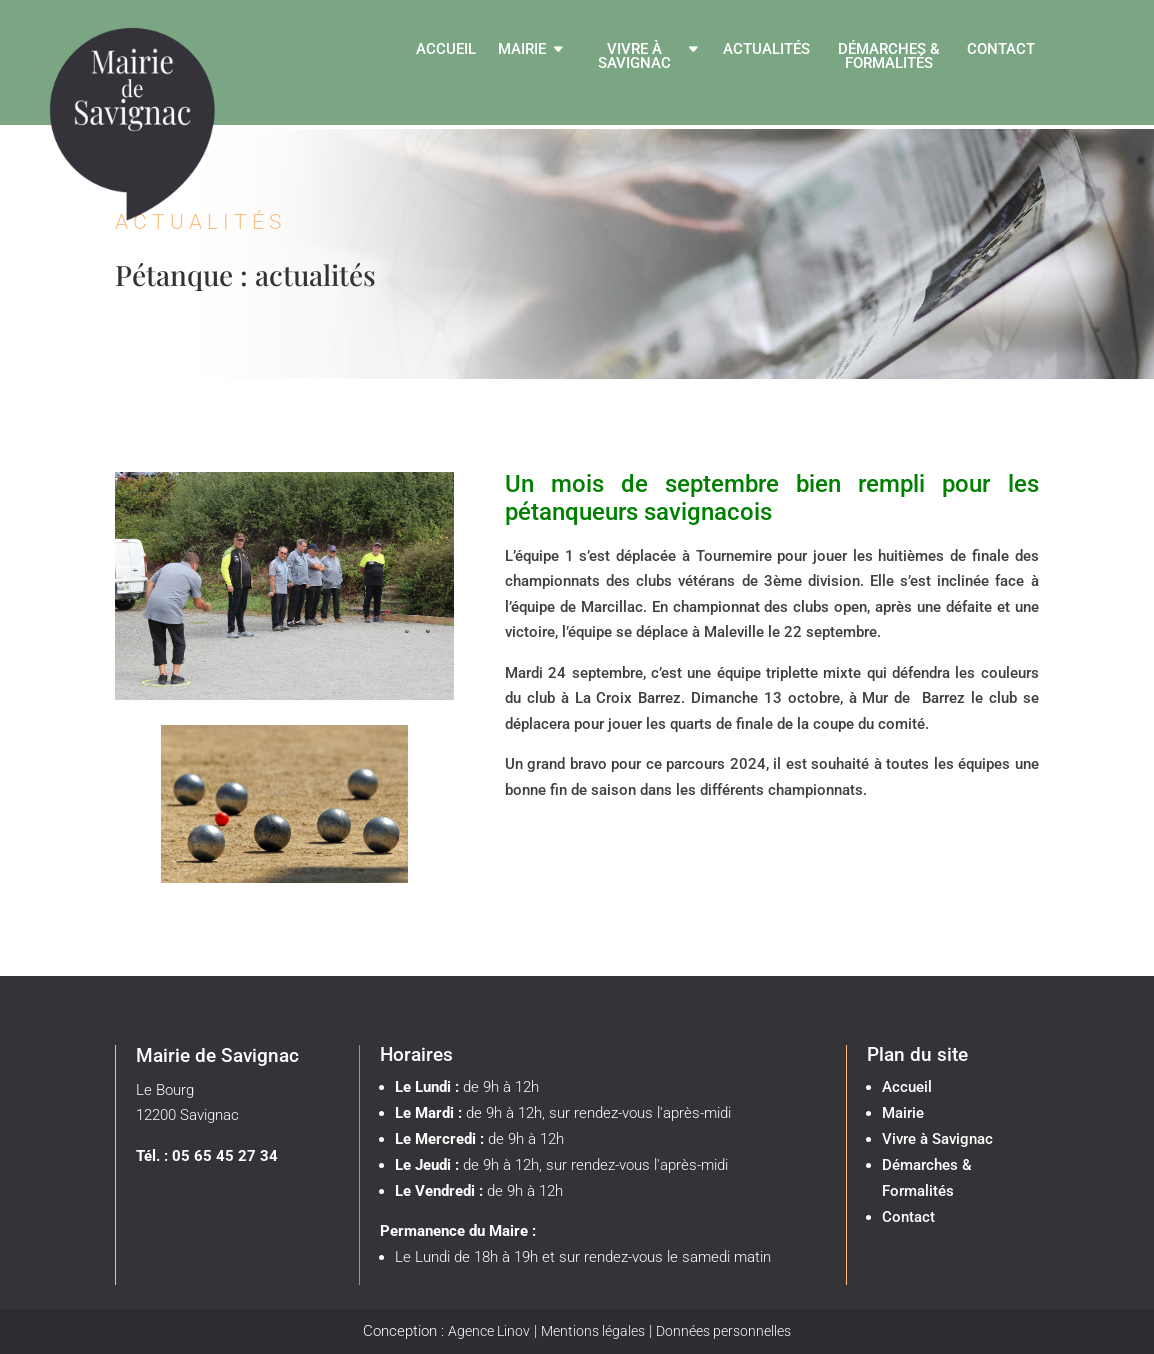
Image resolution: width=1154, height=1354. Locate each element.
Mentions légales (593, 1331)
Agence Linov (489, 1331)
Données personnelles (723, 1331)
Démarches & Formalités (889, 57)
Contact (1001, 50)
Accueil (446, 50)
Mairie (522, 50)
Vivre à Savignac (634, 57)
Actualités (766, 50)
